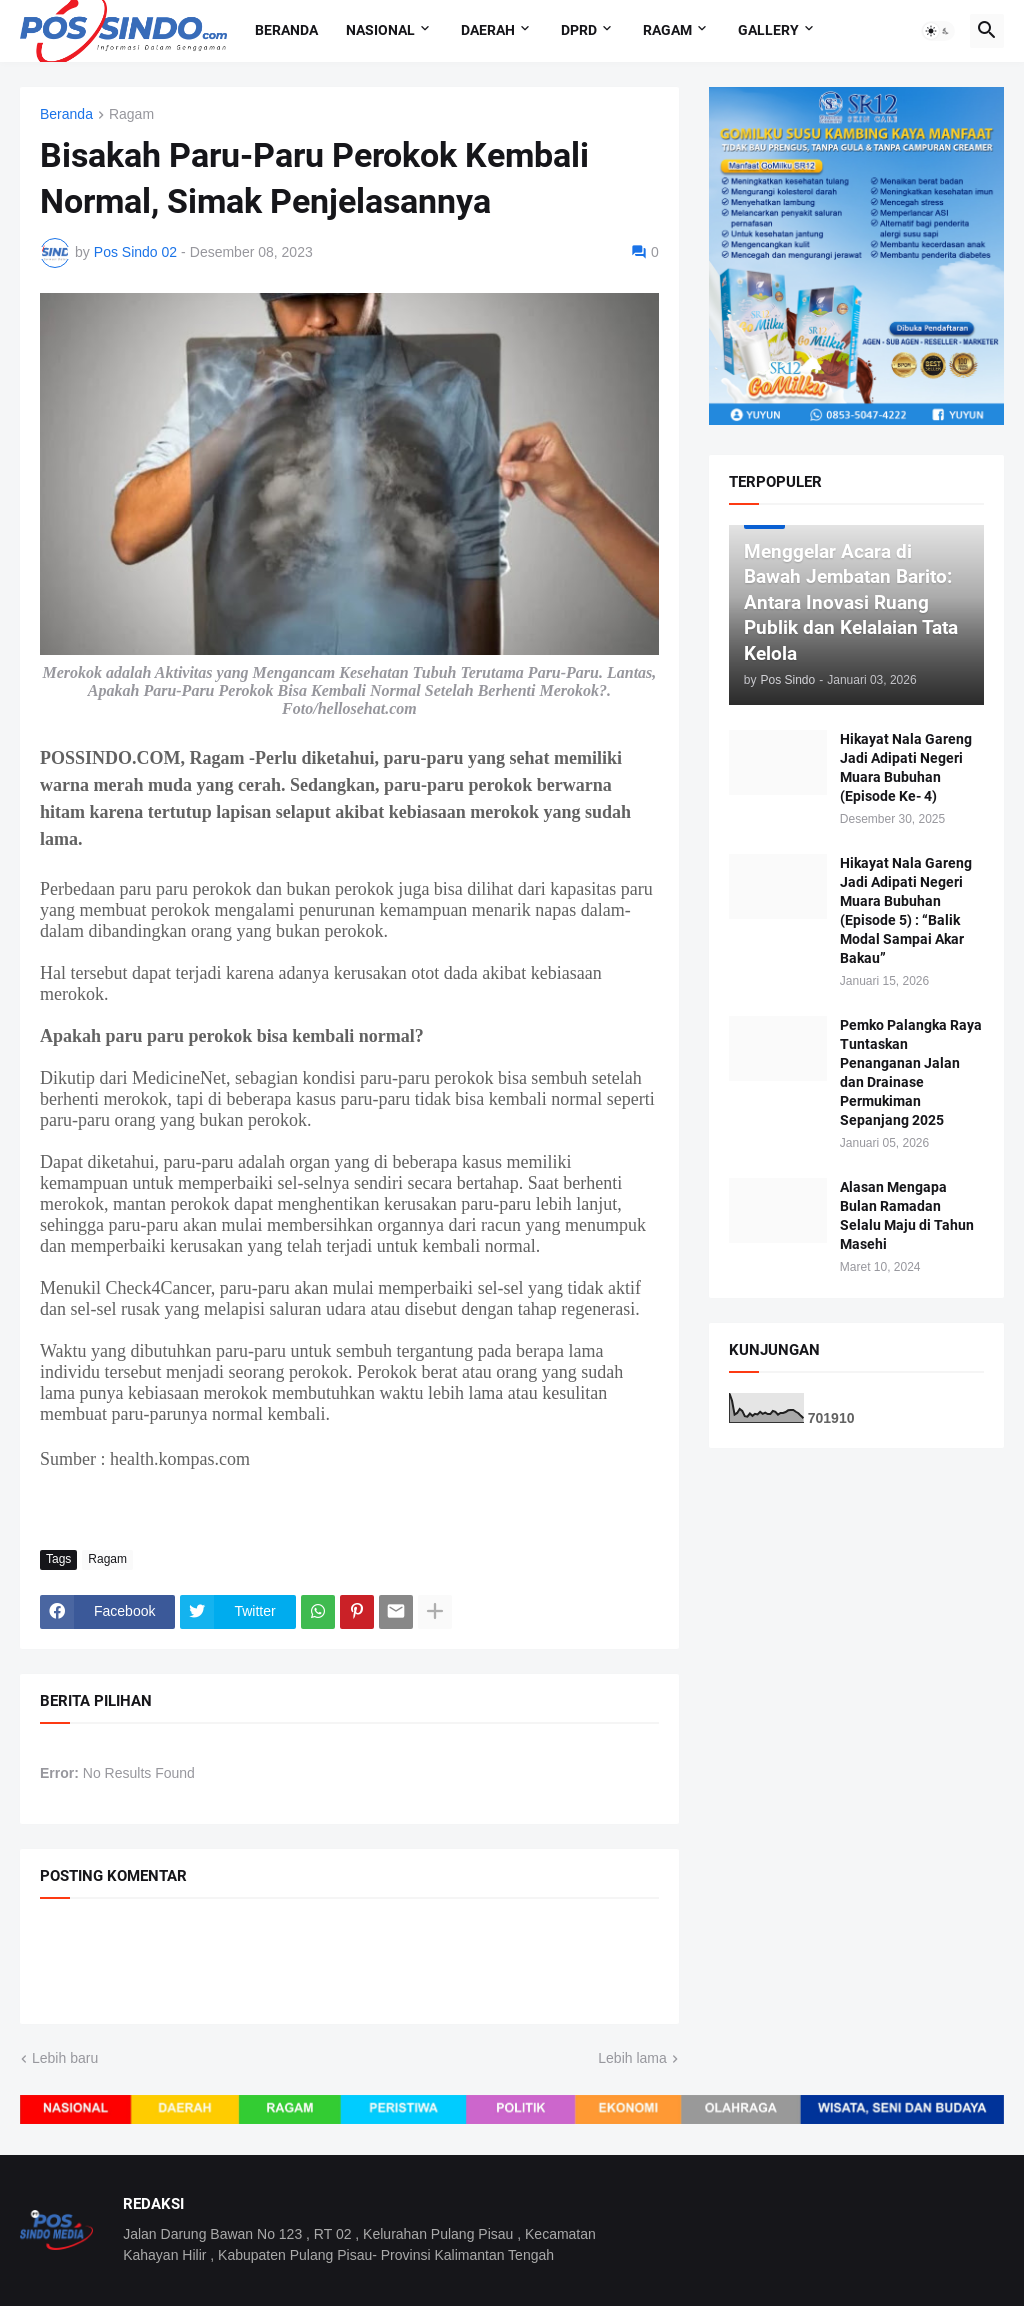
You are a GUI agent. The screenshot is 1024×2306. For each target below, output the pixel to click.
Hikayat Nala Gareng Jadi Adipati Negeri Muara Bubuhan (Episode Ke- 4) (906, 767)
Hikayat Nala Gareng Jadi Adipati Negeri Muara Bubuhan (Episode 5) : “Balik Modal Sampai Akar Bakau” (906, 910)
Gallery (768, 30)
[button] (938, 31)
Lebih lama (632, 2058)
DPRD (579, 30)
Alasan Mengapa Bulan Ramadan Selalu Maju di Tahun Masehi (907, 1215)
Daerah (488, 30)
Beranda (286, 30)
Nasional (380, 30)
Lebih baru (65, 2058)
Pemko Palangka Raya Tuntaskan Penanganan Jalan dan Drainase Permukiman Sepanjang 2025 (911, 1072)
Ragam (667, 30)
